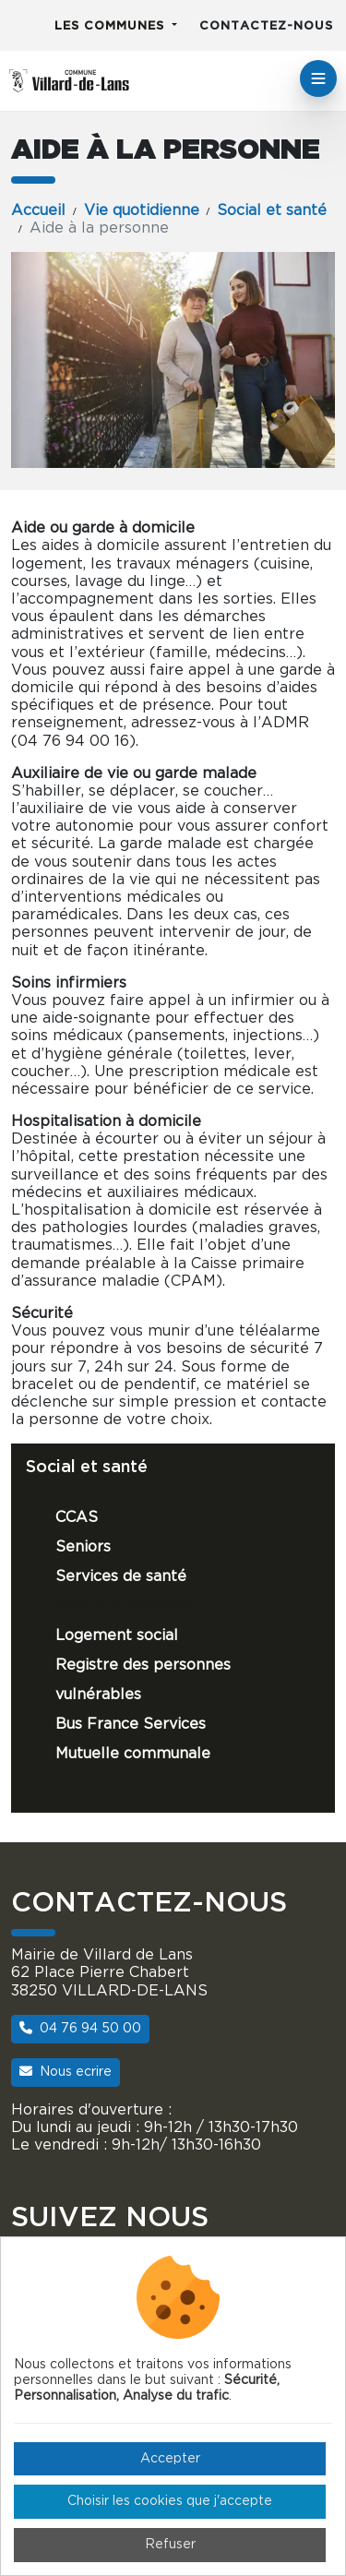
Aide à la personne (125, 1606)
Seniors (83, 1547)
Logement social (116, 1635)
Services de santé (120, 1576)
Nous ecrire (65, 2072)
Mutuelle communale (132, 1753)
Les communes (111, 26)
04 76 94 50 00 (80, 2028)
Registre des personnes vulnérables (143, 1680)
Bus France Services (130, 1724)
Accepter (170, 2458)
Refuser (170, 2544)
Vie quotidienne (141, 210)
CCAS (76, 1517)
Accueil (38, 210)
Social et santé (272, 210)
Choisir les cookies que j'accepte (169, 2501)
